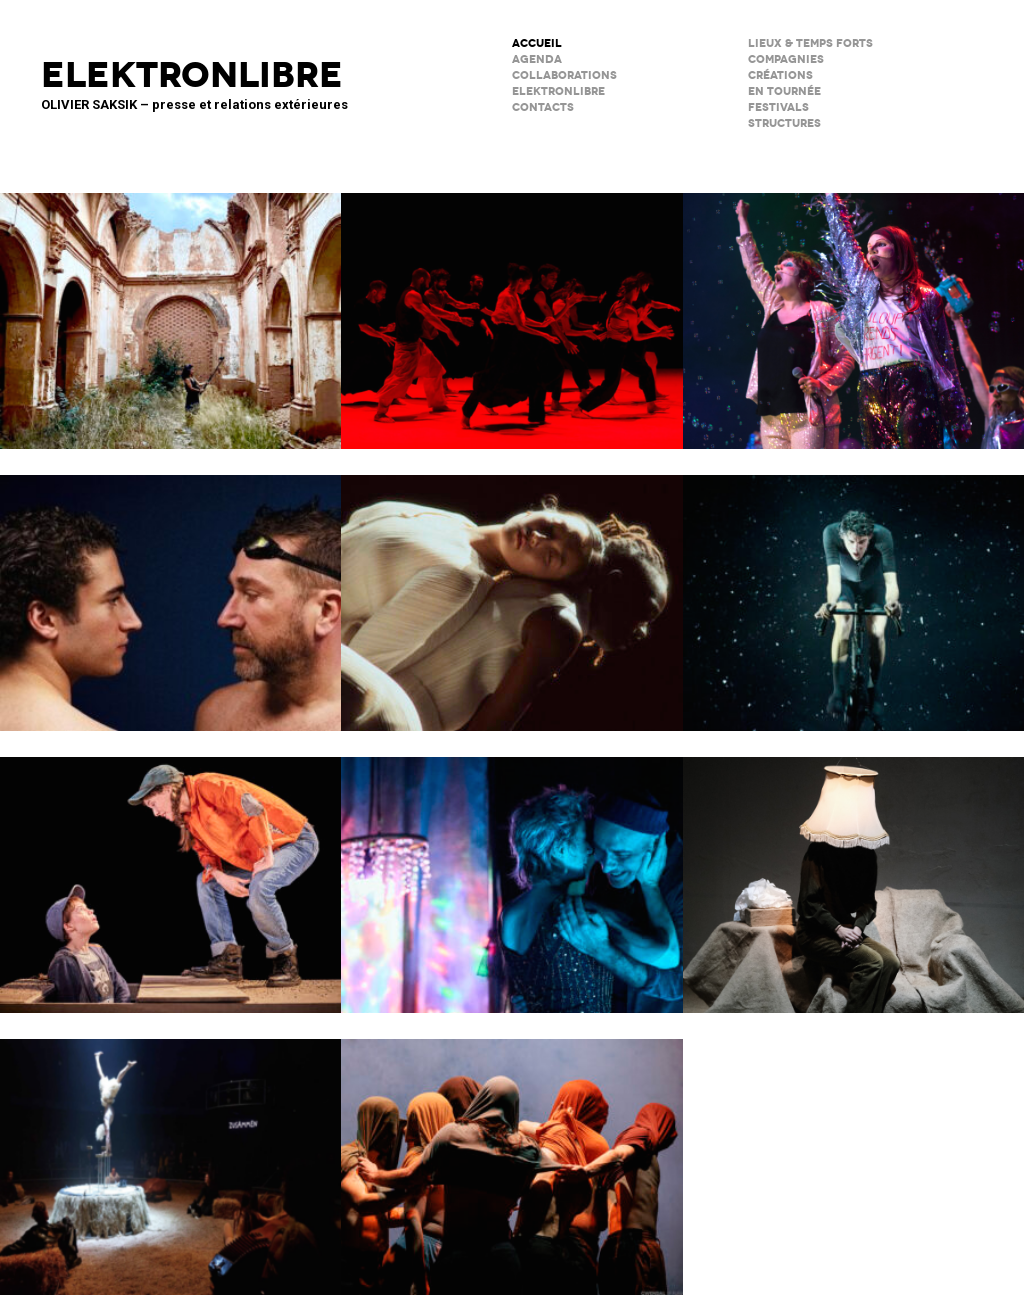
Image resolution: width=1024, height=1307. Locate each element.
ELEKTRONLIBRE (558, 91)
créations (780, 75)
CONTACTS (543, 107)
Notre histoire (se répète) (511, 872)
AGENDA (537, 59)
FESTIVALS (778, 107)
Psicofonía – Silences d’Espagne (170, 308)
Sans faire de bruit (853, 872)
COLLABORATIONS (564, 75)
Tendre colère (511, 308)
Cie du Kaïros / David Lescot (170, 872)
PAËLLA (853, 308)
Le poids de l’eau (170, 590)
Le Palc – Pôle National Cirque (170, 1154)
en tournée (784, 91)
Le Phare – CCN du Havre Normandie (511, 1154)
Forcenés (853, 590)
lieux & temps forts (810, 43)
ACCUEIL (537, 43)
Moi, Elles (511, 590)
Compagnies (786, 59)
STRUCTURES (784, 123)
